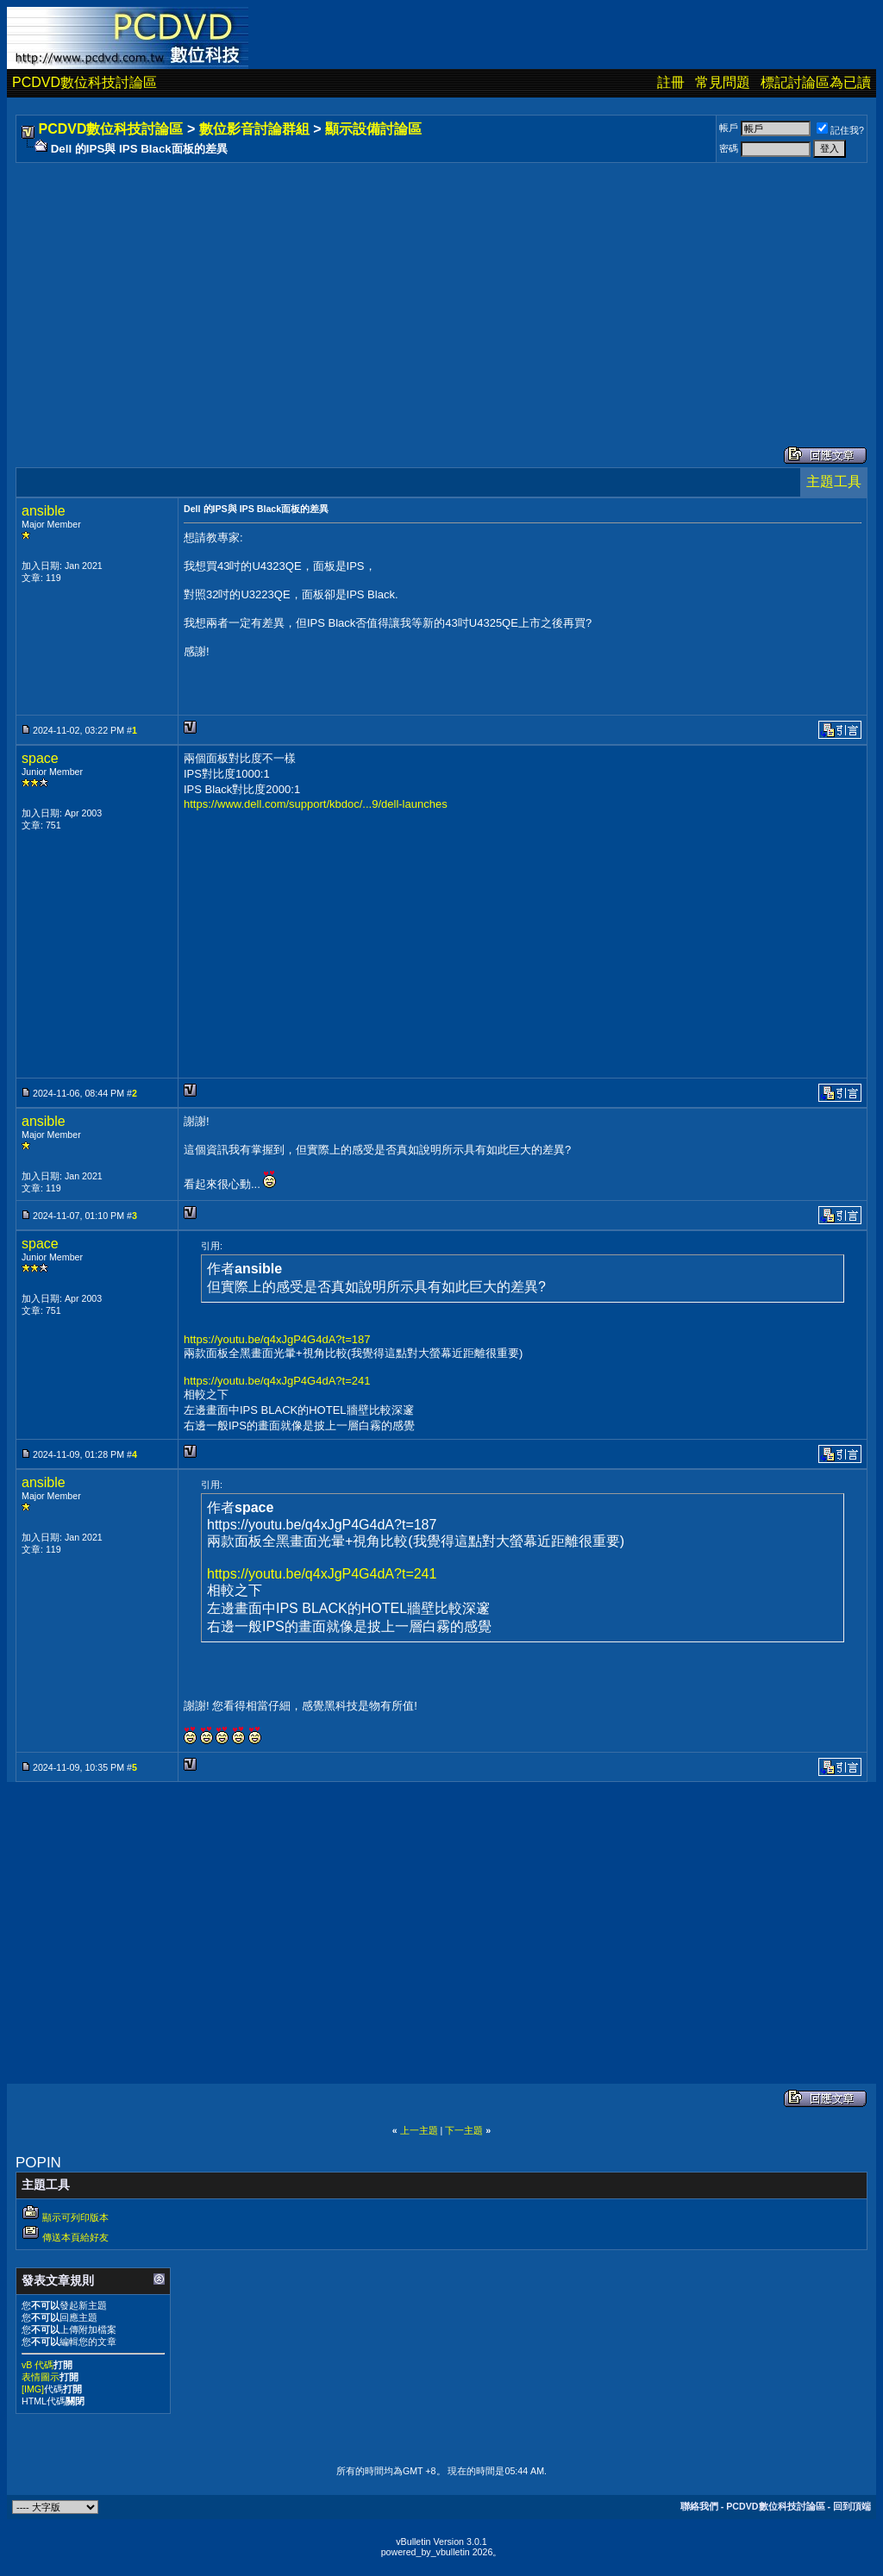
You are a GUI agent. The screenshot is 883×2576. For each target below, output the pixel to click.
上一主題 (419, 2130)
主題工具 (833, 481)
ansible (44, 510)
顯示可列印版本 (75, 2217)
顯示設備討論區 (373, 129)
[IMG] (33, 2389)
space (40, 758)
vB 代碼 (37, 2365)
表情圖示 (40, 2377)
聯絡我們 (699, 2506)
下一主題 (464, 2130)
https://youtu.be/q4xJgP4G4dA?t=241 (277, 1380)
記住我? (840, 130)
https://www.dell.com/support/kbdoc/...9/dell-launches (316, 803)
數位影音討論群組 (254, 129)
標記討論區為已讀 (816, 82)
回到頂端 (852, 2506)
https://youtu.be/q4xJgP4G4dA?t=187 (277, 1339)
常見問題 (722, 82)
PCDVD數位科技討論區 (84, 82)
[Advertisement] (441, 287)
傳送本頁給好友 (75, 2237)
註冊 (671, 82)
